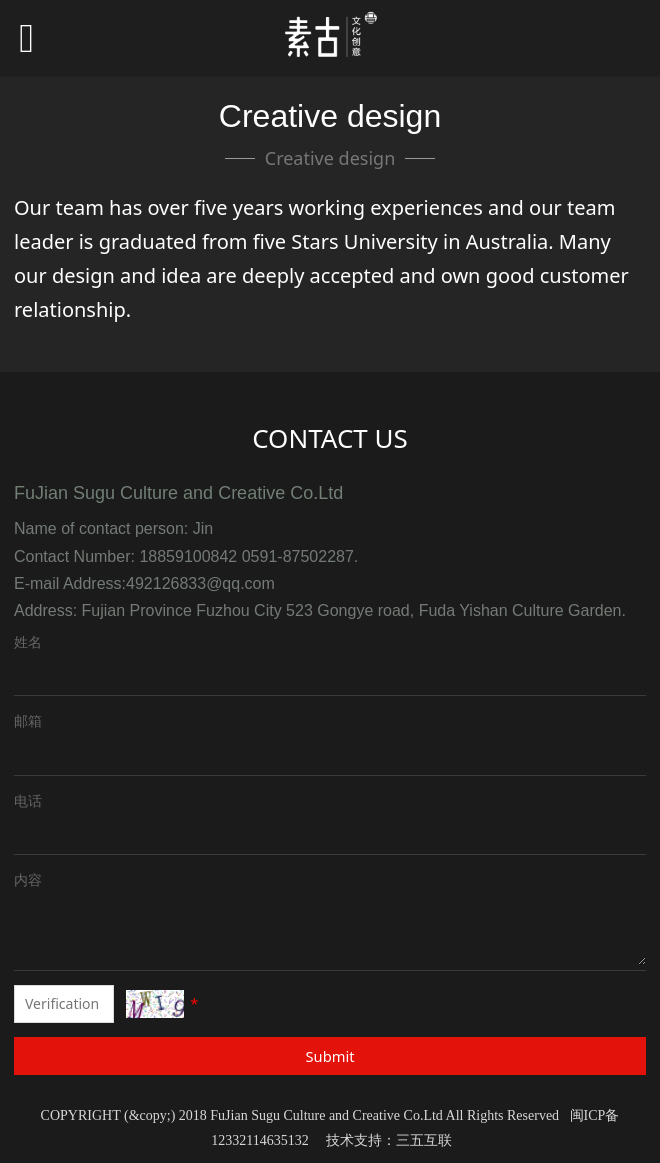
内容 (28, 879)
